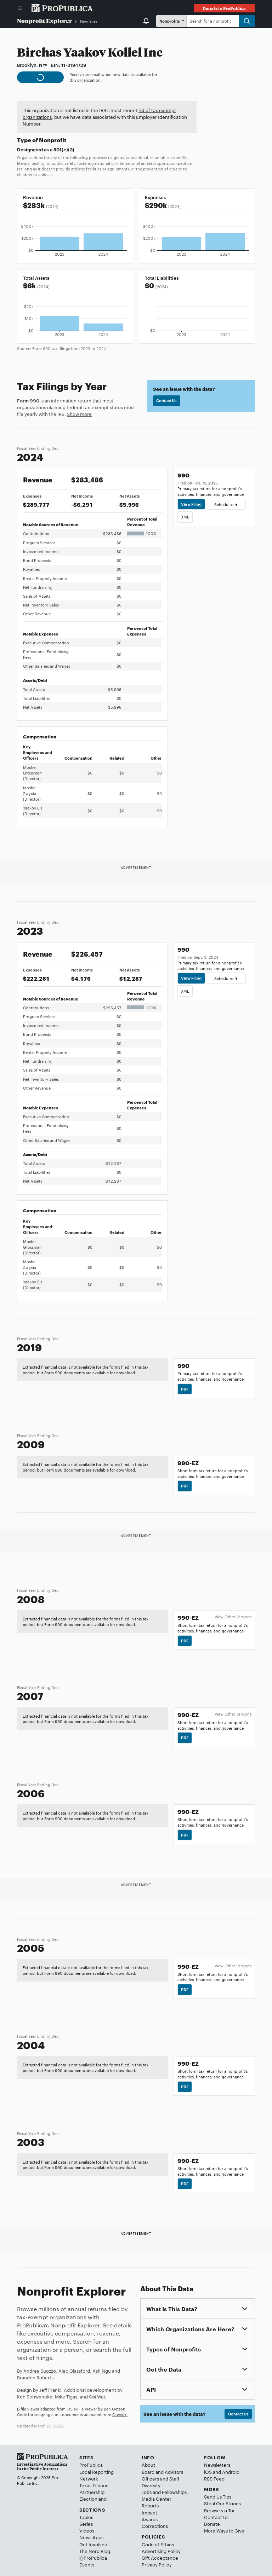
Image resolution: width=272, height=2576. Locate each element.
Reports (150, 2505)
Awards (150, 2519)
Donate (212, 2523)
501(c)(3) (63, 149)
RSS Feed (214, 2478)
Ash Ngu (101, 2370)
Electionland (93, 2498)
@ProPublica (93, 2557)
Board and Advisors (162, 2471)
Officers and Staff (160, 2478)
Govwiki (120, 2414)
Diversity (151, 2485)
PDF (184, 1388)
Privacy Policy (157, 2564)
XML (185, 517)
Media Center (156, 2498)
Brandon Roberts (35, 2377)
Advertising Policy (161, 2551)
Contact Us (166, 400)
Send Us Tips (217, 2496)
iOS (208, 2471)
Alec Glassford (74, 2370)
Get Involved (93, 2544)
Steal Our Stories (222, 2503)
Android (230, 2471)
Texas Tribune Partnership (94, 2488)
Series (86, 2523)
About (148, 2464)
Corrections (155, 2526)
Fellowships (174, 2492)
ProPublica (91, 2464)
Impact (149, 2512)
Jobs (147, 2492)
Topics (86, 2517)
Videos (86, 2530)
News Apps (91, 2537)
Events (86, 2564)
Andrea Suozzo (39, 2370)
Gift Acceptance (160, 2557)
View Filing (191, 503)
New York (88, 21)
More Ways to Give (224, 2530)
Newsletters (217, 2464)
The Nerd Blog (94, 2551)
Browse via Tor (219, 2510)
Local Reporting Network (96, 2475)
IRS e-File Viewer (82, 2409)
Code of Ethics (158, 2544)
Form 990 (28, 400)
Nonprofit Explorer (44, 21)
